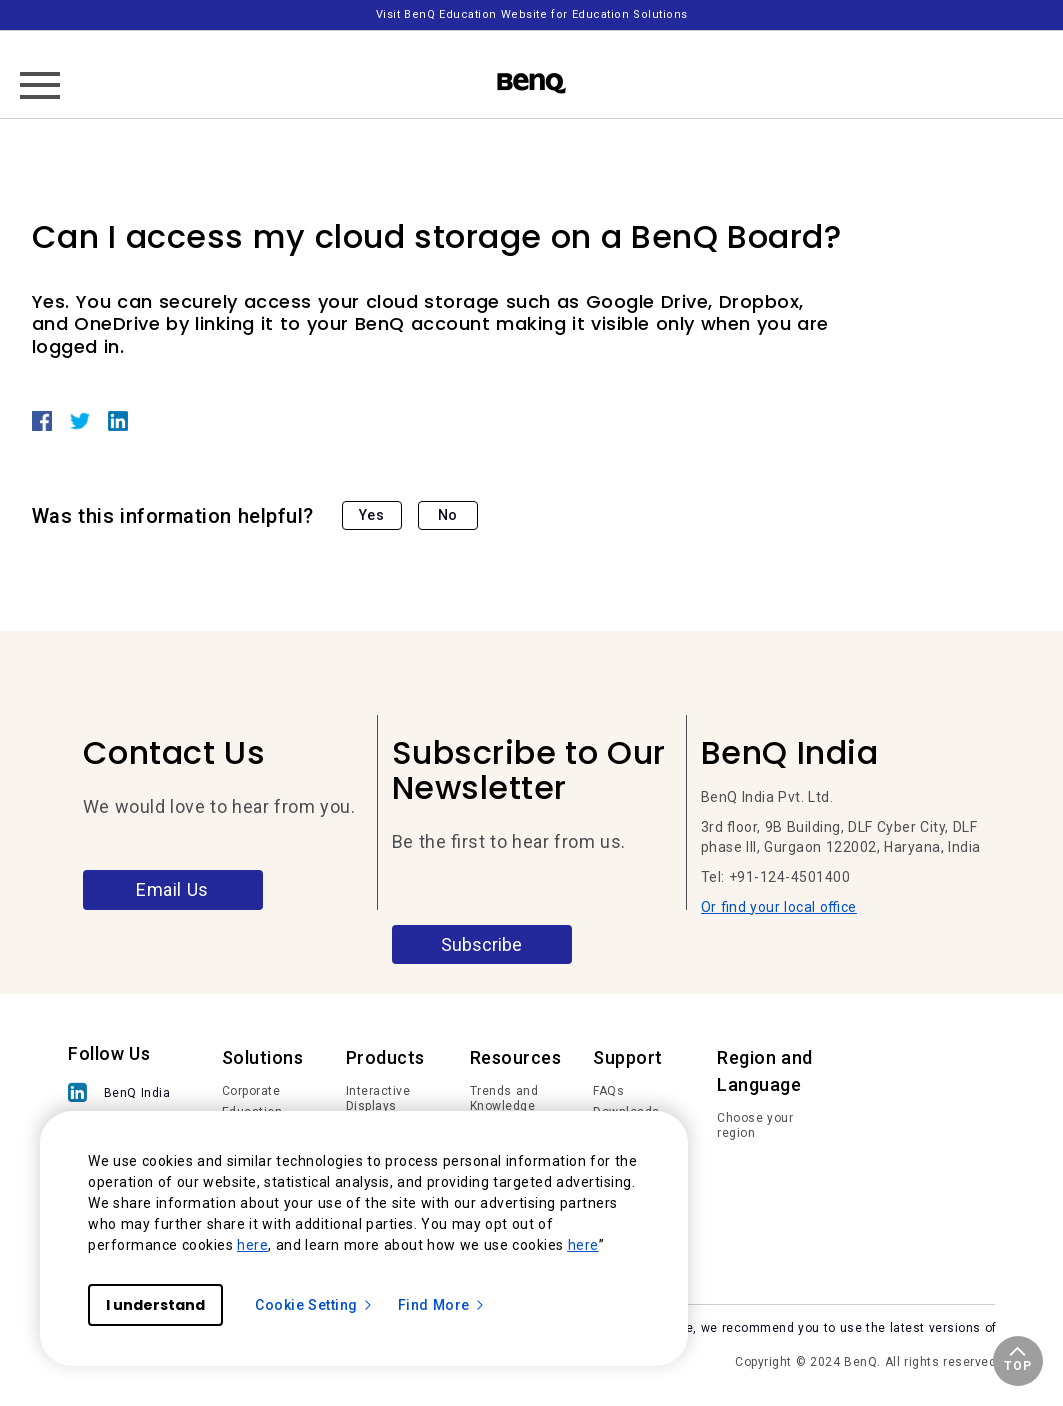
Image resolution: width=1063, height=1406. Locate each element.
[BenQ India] (119, 1094)
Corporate (251, 1091)
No (448, 515)
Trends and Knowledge (504, 1099)
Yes (372, 515)
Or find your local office (779, 907)
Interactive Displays (378, 1099)
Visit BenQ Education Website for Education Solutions (532, 14)
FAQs (608, 1091)
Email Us (172, 889)
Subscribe (481, 944)
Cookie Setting (314, 1305)
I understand (155, 1305)
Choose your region (755, 1126)
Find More (442, 1305)
